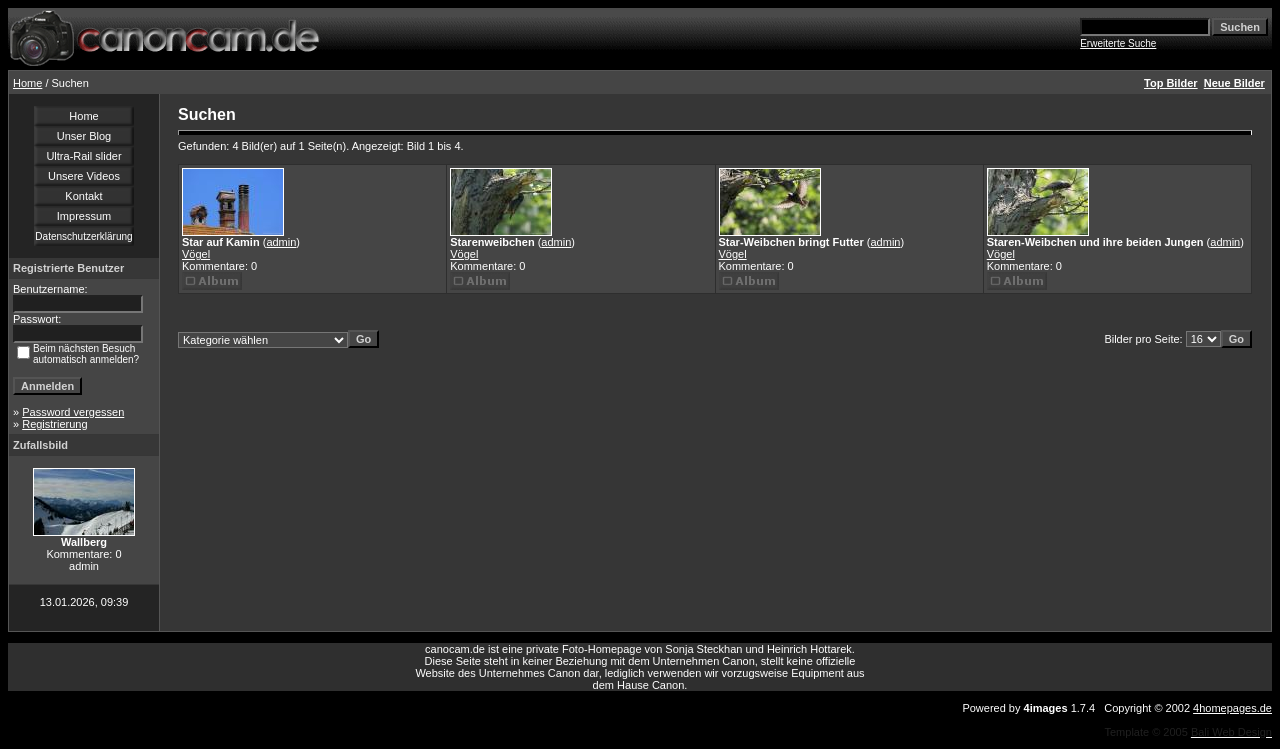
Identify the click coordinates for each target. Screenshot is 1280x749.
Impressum (84, 216)
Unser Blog (84, 136)
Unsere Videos (84, 176)
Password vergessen (73, 412)
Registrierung (54, 424)
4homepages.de (1232, 708)
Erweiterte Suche (1118, 43)
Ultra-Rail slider (83, 156)
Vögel (196, 254)
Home (27, 83)
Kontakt (83, 196)
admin (281, 242)
